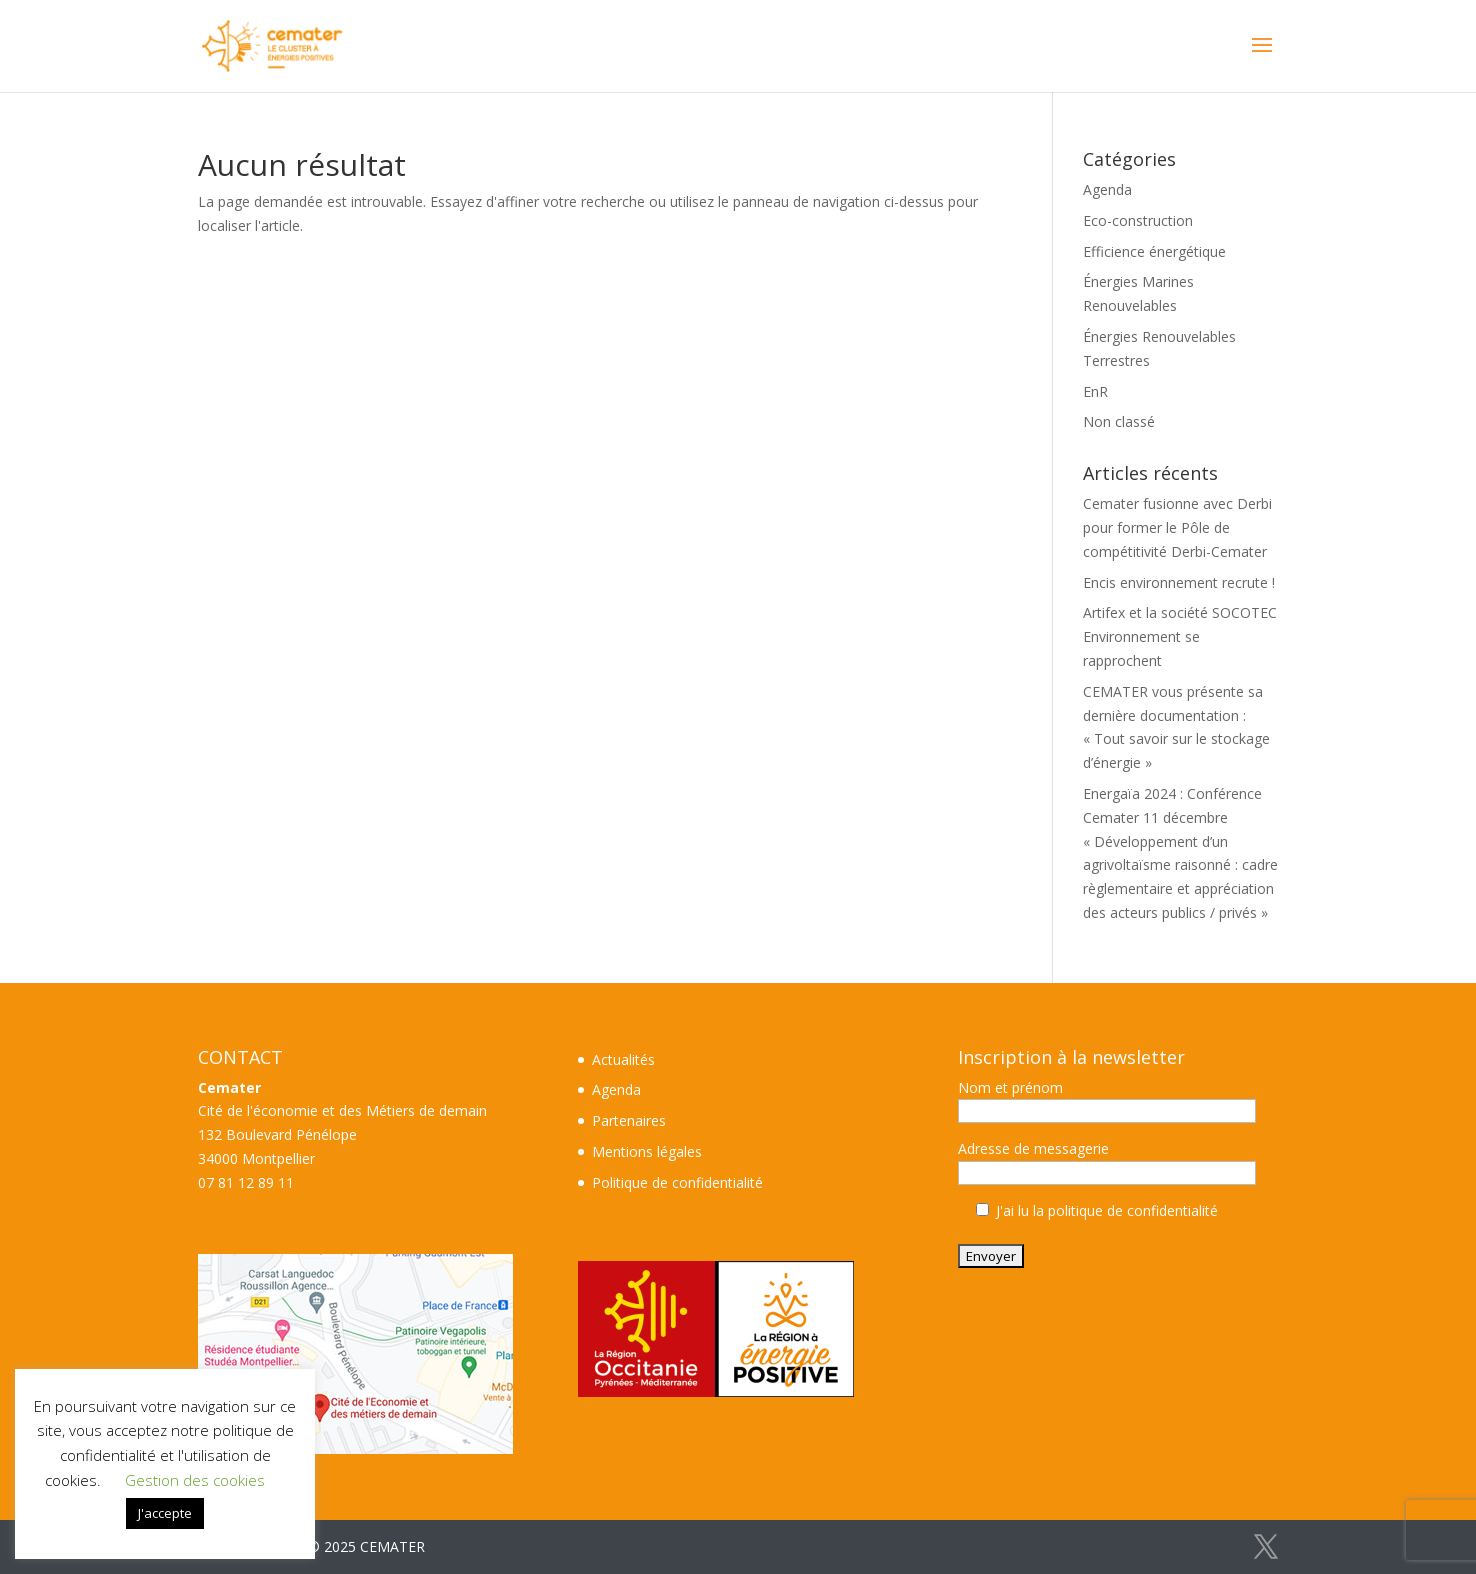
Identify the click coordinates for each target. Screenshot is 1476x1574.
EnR (1095, 391)
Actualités (623, 1059)
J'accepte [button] (165, 1513)
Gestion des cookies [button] (195, 1480)
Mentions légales (647, 1151)
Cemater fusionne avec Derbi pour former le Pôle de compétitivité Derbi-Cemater (1177, 527)
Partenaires (629, 1120)
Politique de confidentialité (677, 1182)
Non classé (1119, 421)
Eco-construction (1138, 220)
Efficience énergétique (1154, 251)
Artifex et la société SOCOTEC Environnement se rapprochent (1180, 636)
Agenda (1107, 189)
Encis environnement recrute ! (1179, 582)
